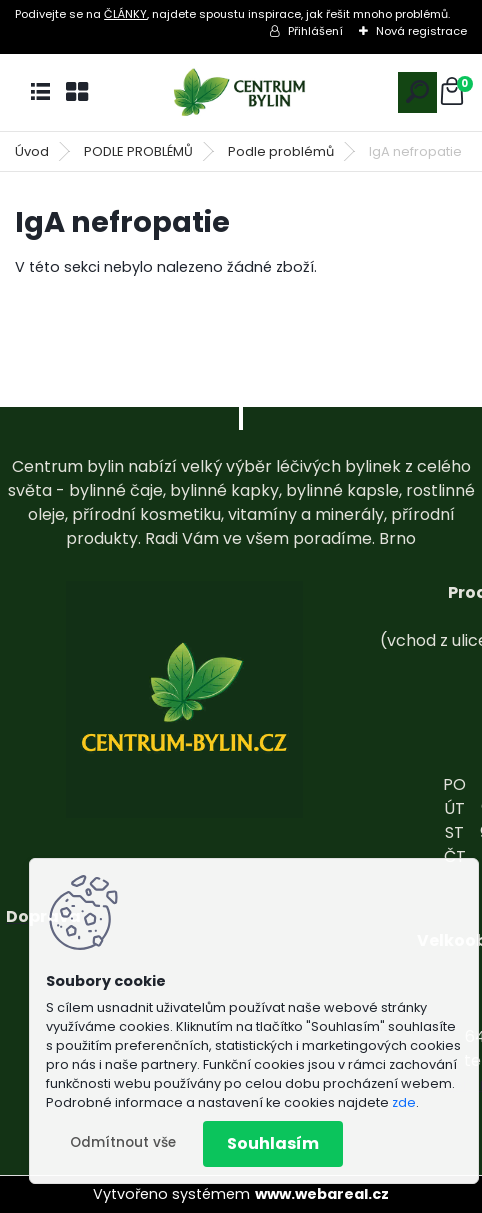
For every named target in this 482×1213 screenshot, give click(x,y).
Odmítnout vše (123, 1142)
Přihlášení (315, 31)
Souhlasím (273, 1143)
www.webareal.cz (322, 1194)
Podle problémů (281, 151)
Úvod (32, 151)
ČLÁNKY (125, 14)
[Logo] (241, 92)
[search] (417, 91)
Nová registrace (421, 31)
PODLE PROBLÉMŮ (138, 151)
